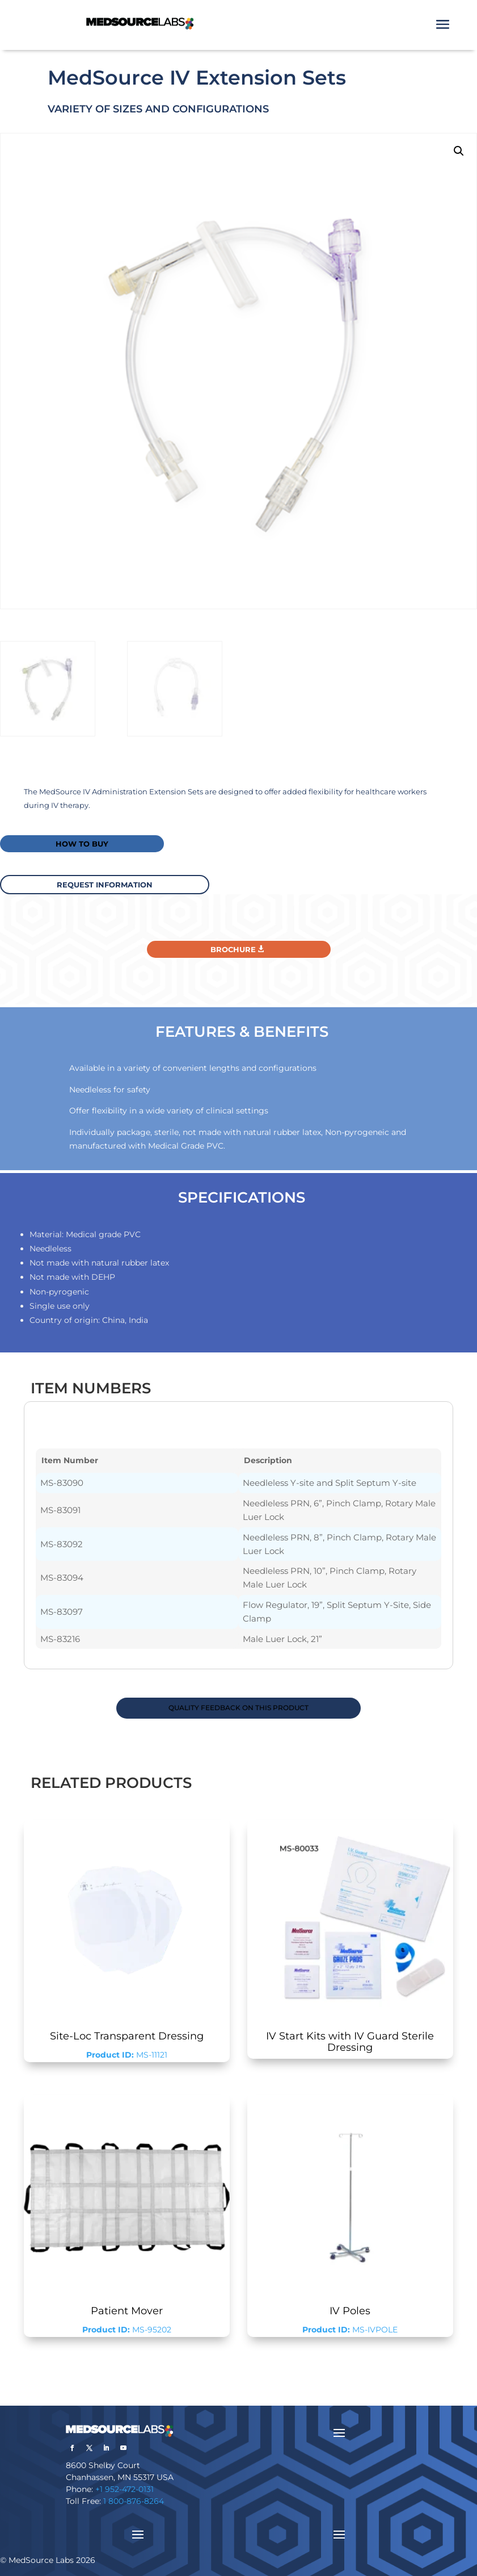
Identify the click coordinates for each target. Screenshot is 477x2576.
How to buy (82, 843)
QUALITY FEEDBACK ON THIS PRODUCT (238, 1707)
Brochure (233, 949)
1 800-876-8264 (133, 2501)
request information (105, 884)
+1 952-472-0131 (124, 2489)
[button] (459, 151)
